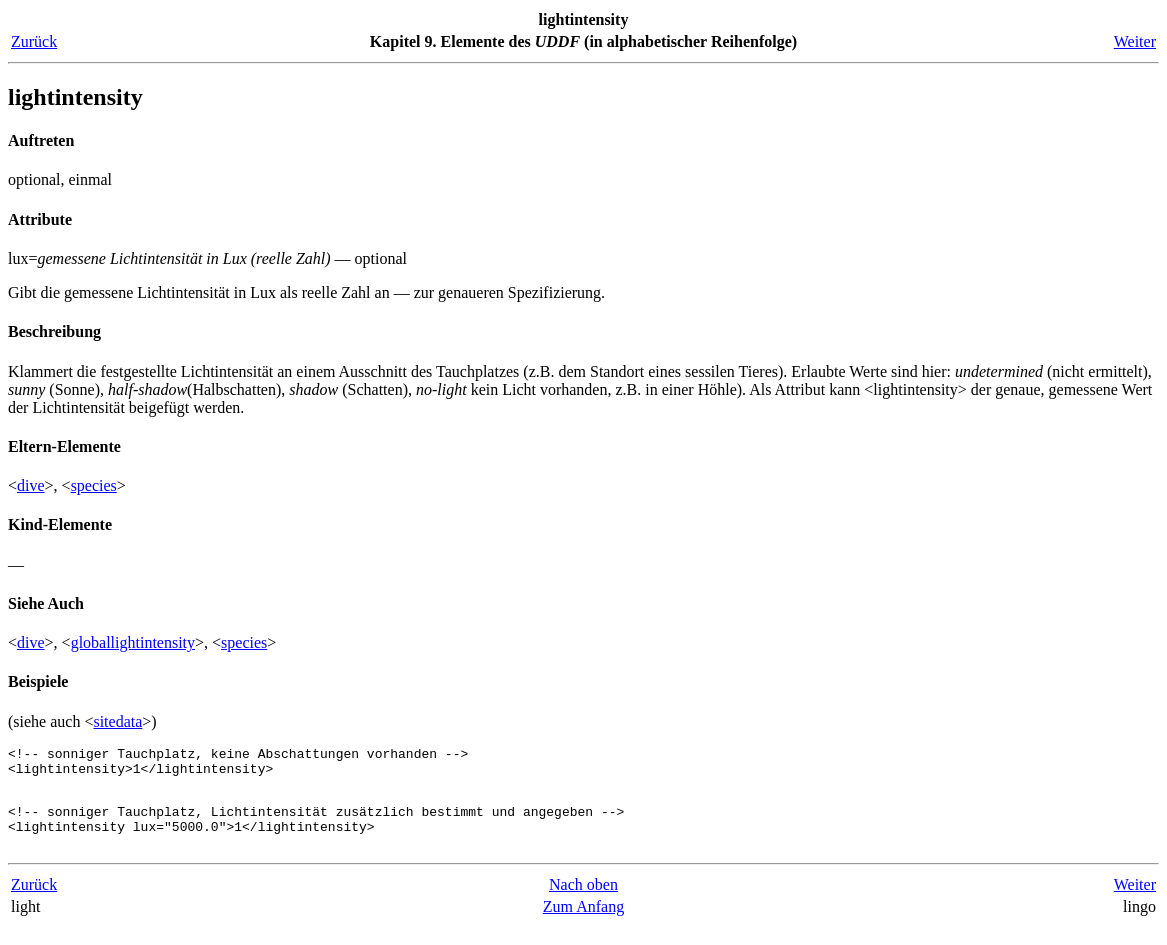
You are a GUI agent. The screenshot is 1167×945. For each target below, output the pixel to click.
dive (31, 485)
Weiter (1135, 41)
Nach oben (583, 902)
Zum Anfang (583, 924)
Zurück (34, 41)
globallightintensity (133, 642)
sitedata (117, 721)
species (94, 485)
